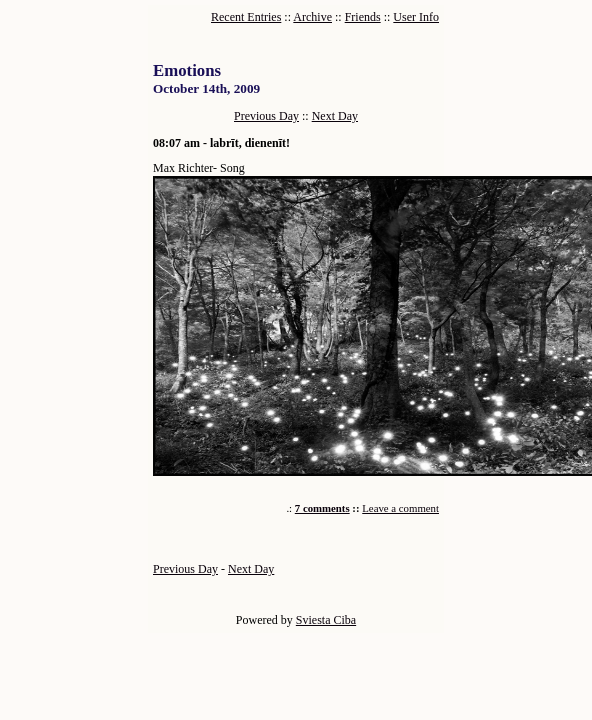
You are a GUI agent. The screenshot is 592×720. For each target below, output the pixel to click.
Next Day (335, 116)
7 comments (322, 508)
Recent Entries (246, 17)
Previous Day (266, 116)
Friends (363, 17)
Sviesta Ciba (326, 620)
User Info (416, 17)
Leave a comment (400, 508)
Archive (312, 17)
